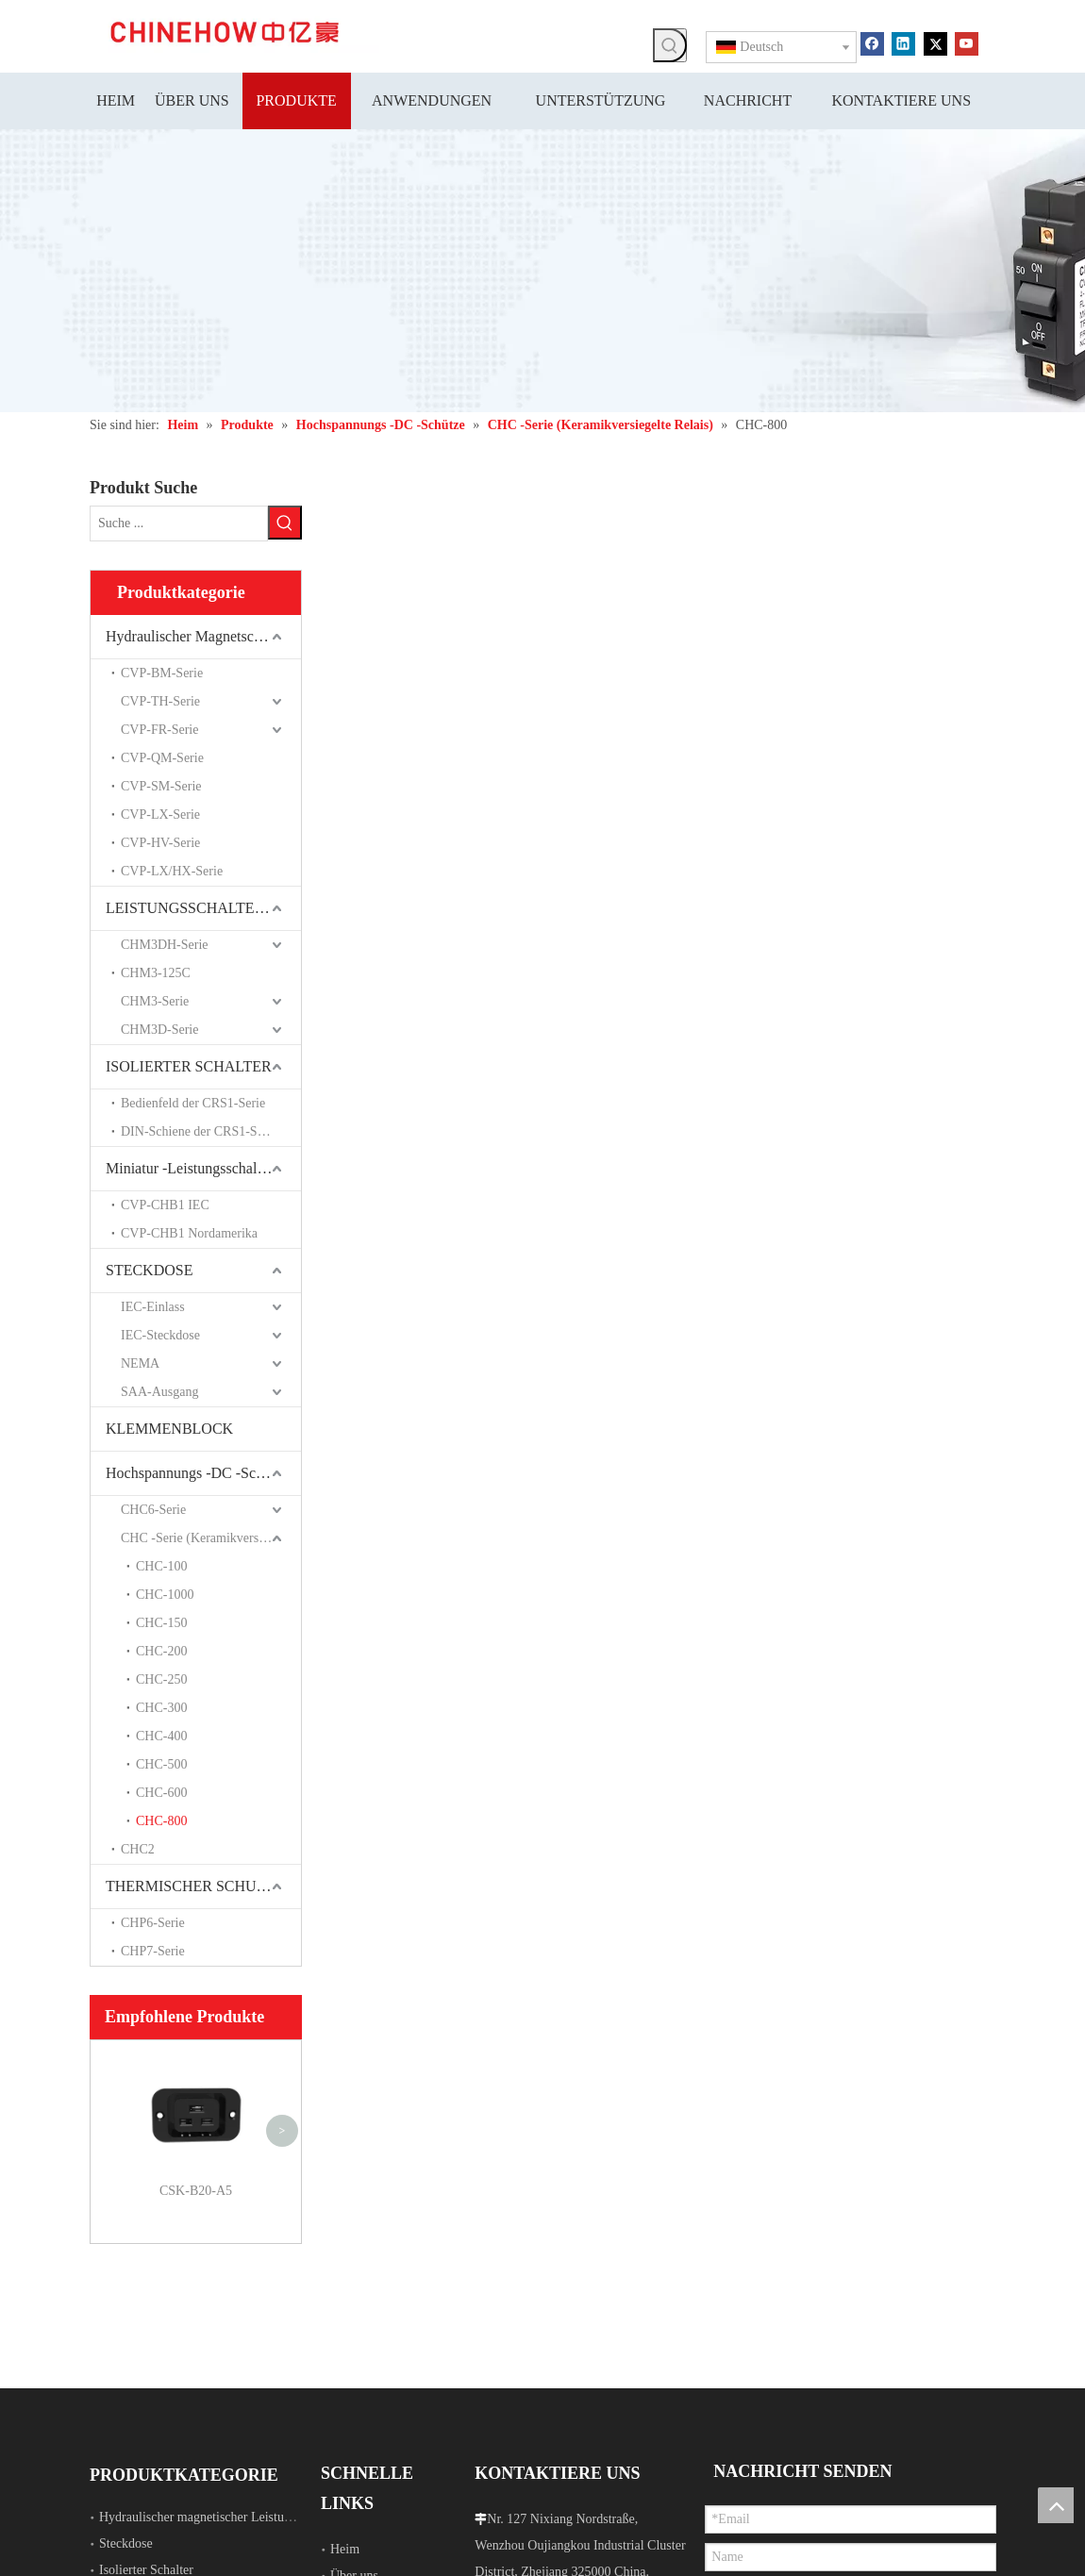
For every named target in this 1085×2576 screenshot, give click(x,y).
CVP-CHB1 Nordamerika (189, 1233)
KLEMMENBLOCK (169, 1429)
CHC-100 (161, 1566)
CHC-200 (161, 1651)
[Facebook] (872, 42)
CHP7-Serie (153, 1951)
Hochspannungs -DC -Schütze (197, 1473)
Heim (344, 2549)
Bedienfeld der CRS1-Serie (193, 1103)
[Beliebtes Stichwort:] (670, 45)
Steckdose (126, 2543)
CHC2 (138, 1849)
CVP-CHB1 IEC (165, 1205)
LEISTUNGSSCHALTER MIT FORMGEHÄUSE (203, 908)
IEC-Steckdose (160, 1335)
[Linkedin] (903, 42)
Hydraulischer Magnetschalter (197, 636)
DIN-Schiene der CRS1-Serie (199, 1131)
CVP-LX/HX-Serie (172, 871)
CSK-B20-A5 (195, 2191)
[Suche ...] (179, 523)
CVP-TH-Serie (160, 701)
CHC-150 (161, 1623)
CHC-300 (161, 1708)
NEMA (140, 1363)
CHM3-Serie (155, 1001)
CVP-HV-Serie (160, 843)
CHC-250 (161, 1679)
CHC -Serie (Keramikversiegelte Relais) (211, 1538)
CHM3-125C (156, 973)
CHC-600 (161, 1793)
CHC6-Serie (153, 1510)
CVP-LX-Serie (160, 814)
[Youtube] (966, 42)
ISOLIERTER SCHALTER (189, 1066)
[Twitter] (935, 42)
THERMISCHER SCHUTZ (190, 1886)
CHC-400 (161, 1736)
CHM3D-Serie (159, 1029)
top (1056, 2505)
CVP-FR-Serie (159, 730)
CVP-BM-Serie (162, 673)
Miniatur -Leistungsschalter (189, 1168)
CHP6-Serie (153, 1923)
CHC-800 (161, 1821)
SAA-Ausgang (159, 1392)
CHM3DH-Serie (165, 945)
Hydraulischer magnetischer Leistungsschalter (221, 2517)
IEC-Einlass (153, 1307)
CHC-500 (161, 1764)
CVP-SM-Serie (161, 786)
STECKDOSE (149, 1270)
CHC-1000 (164, 1594)
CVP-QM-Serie (162, 758)
